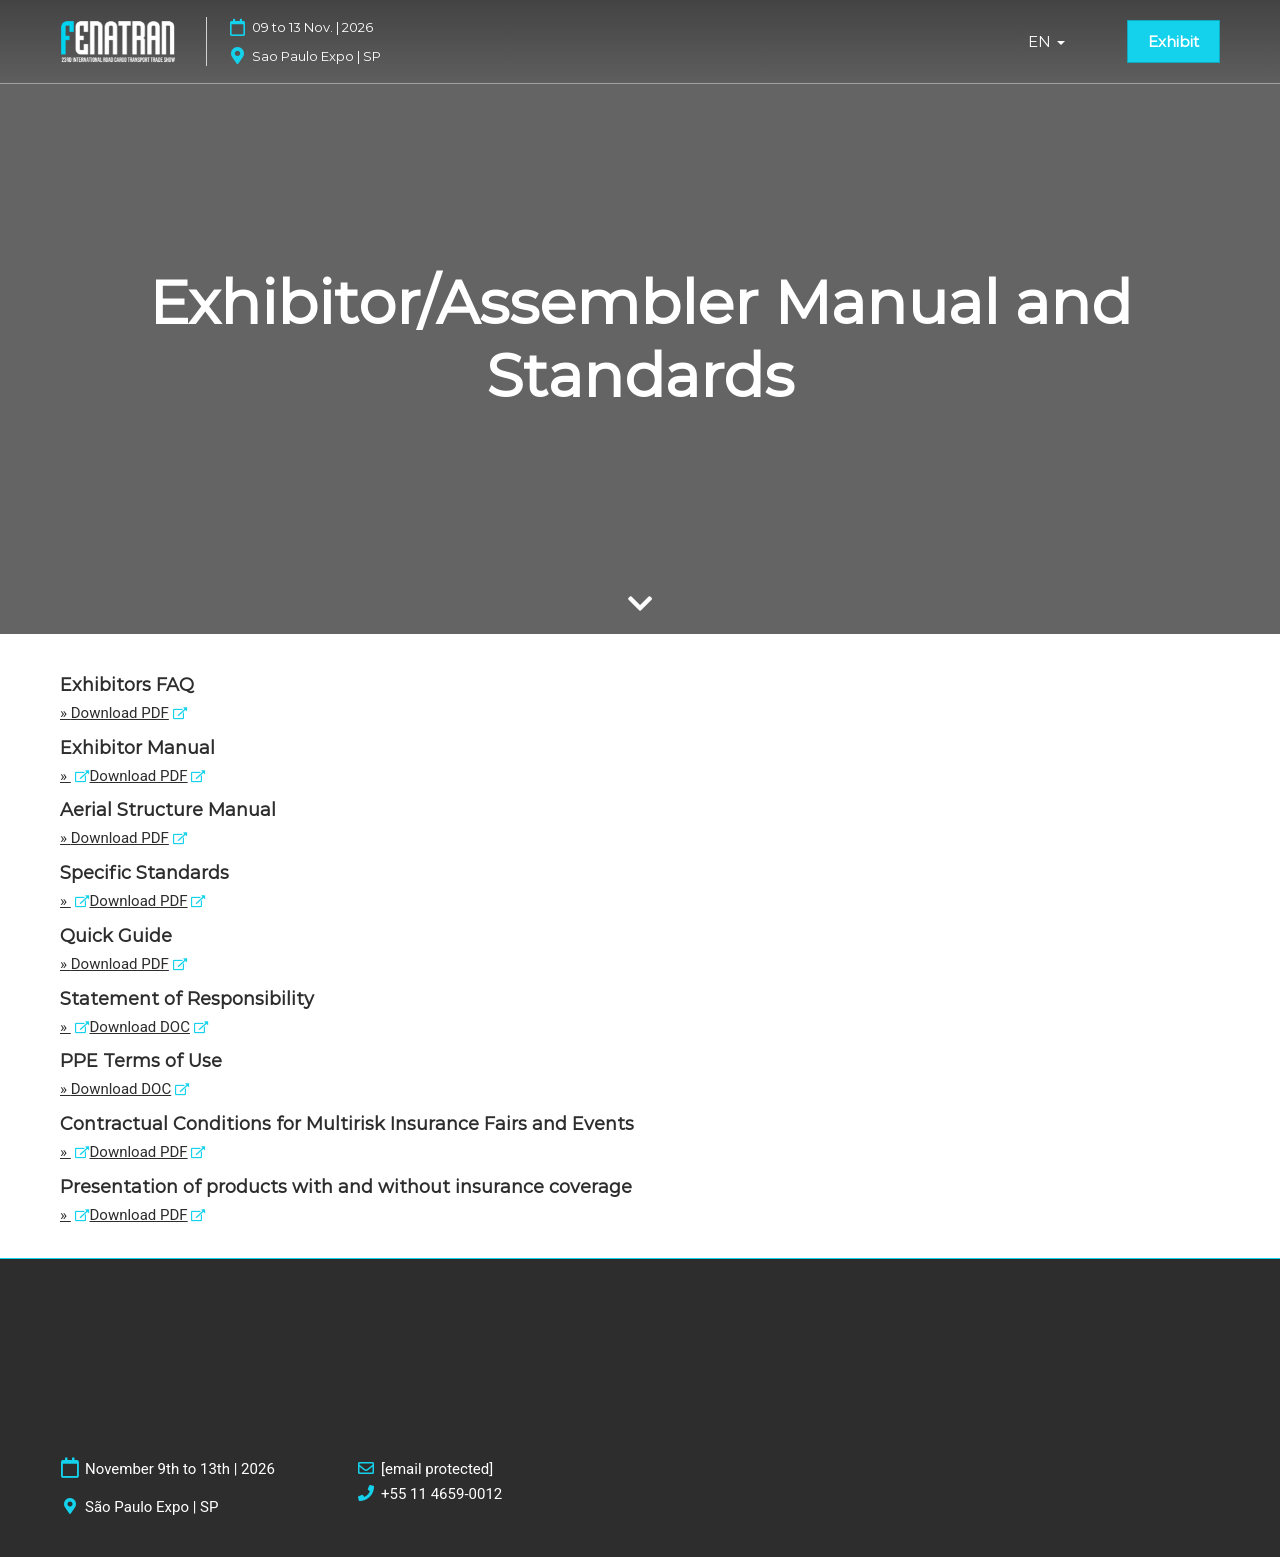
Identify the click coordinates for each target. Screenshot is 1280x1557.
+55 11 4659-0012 (441, 1494)
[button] (1173, 42)
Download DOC (140, 1027)
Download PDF (120, 713)
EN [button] (1046, 41)
